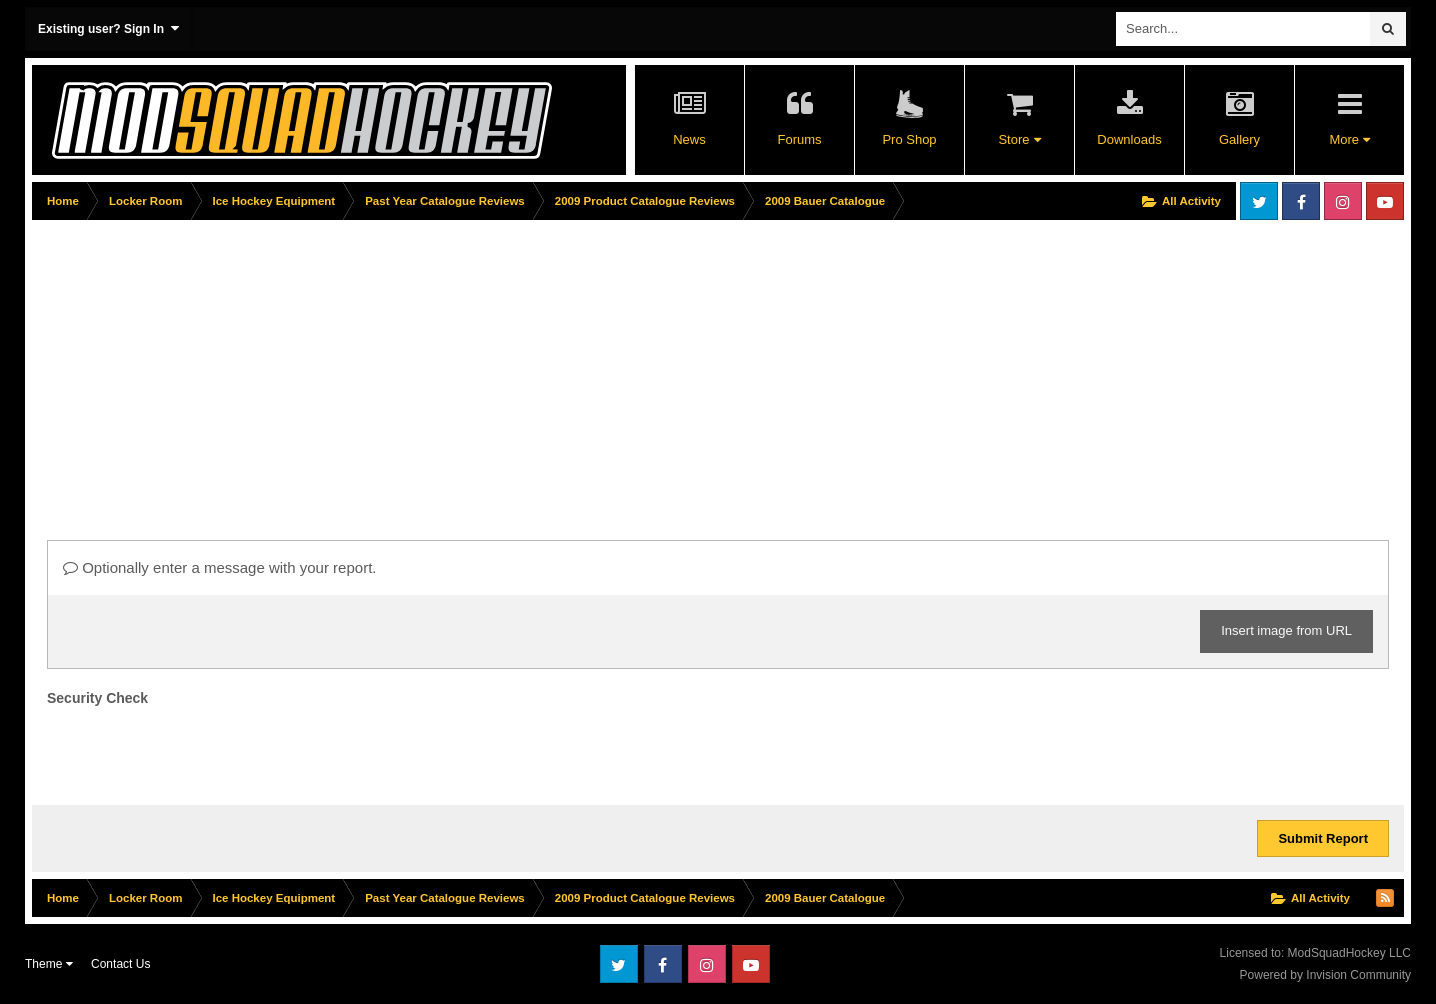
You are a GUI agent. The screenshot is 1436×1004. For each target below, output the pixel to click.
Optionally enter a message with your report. (219, 567)
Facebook (1301, 201)
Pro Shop (909, 139)
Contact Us (120, 964)
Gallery (1239, 139)
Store (1019, 139)
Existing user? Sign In (108, 28)
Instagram (1343, 201)
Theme (49, 964)
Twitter (1259, 201)
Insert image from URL (1286, 630)
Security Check (97, 698)
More (1349, 139)
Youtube (1385, 201)
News (689, 139)
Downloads (1129, 139)
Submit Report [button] (1323, 838)
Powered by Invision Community (1325, 975)
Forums (799, 139)
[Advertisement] (396, 367)
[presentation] (199, 751)
